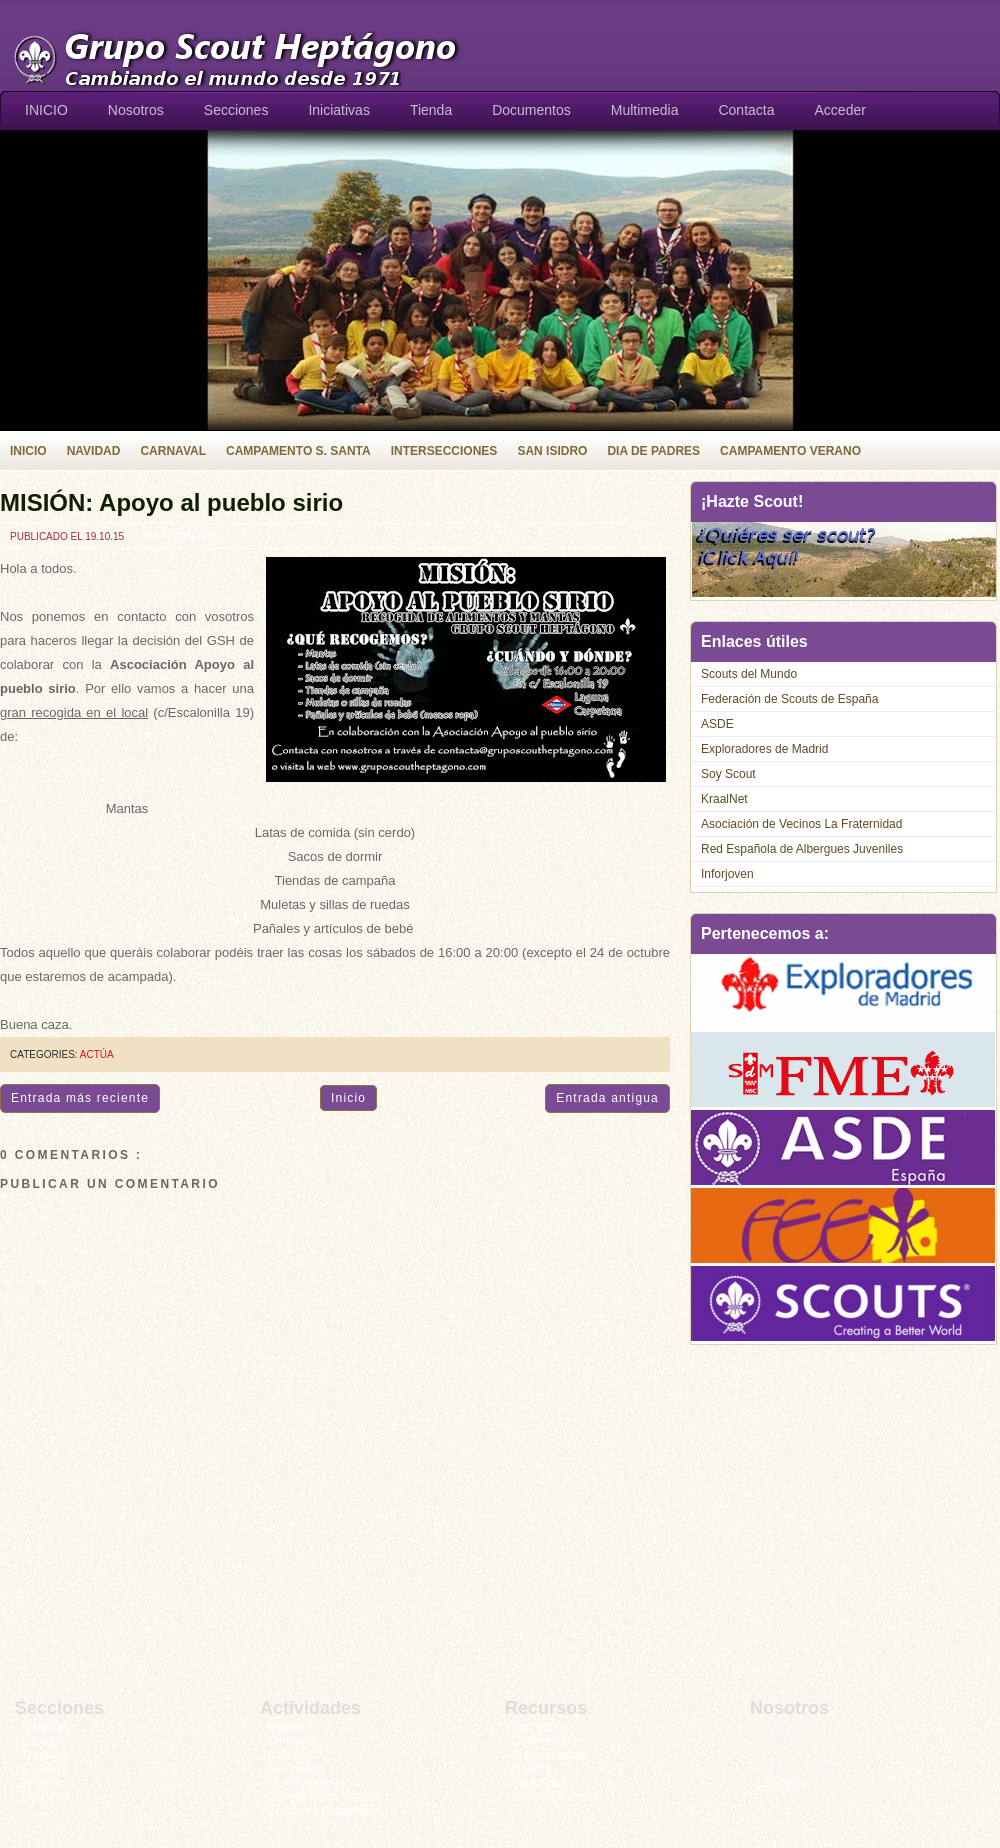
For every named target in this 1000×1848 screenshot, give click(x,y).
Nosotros (136, 110)
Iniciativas (338, 110)
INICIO (46, 110)
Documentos (531, 110)
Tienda (431, 110)
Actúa (97, 1054)
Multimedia (645, 110)
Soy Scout (728, 774)
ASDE (717, 724)
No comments (180, 536)
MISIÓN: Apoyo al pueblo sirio (171, 502)
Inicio (348, 1098)
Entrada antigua (607, 1098)
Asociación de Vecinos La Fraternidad (801, 824)
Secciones (236, 110)
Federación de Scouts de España (789, 699)
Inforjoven (727, 874)
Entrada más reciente (80, 1098)
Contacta (746, 110)
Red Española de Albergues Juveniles (802, 849)
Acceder (840, 110)
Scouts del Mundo (749, 674)
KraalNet (724, 799)
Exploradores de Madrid (764, 749)
